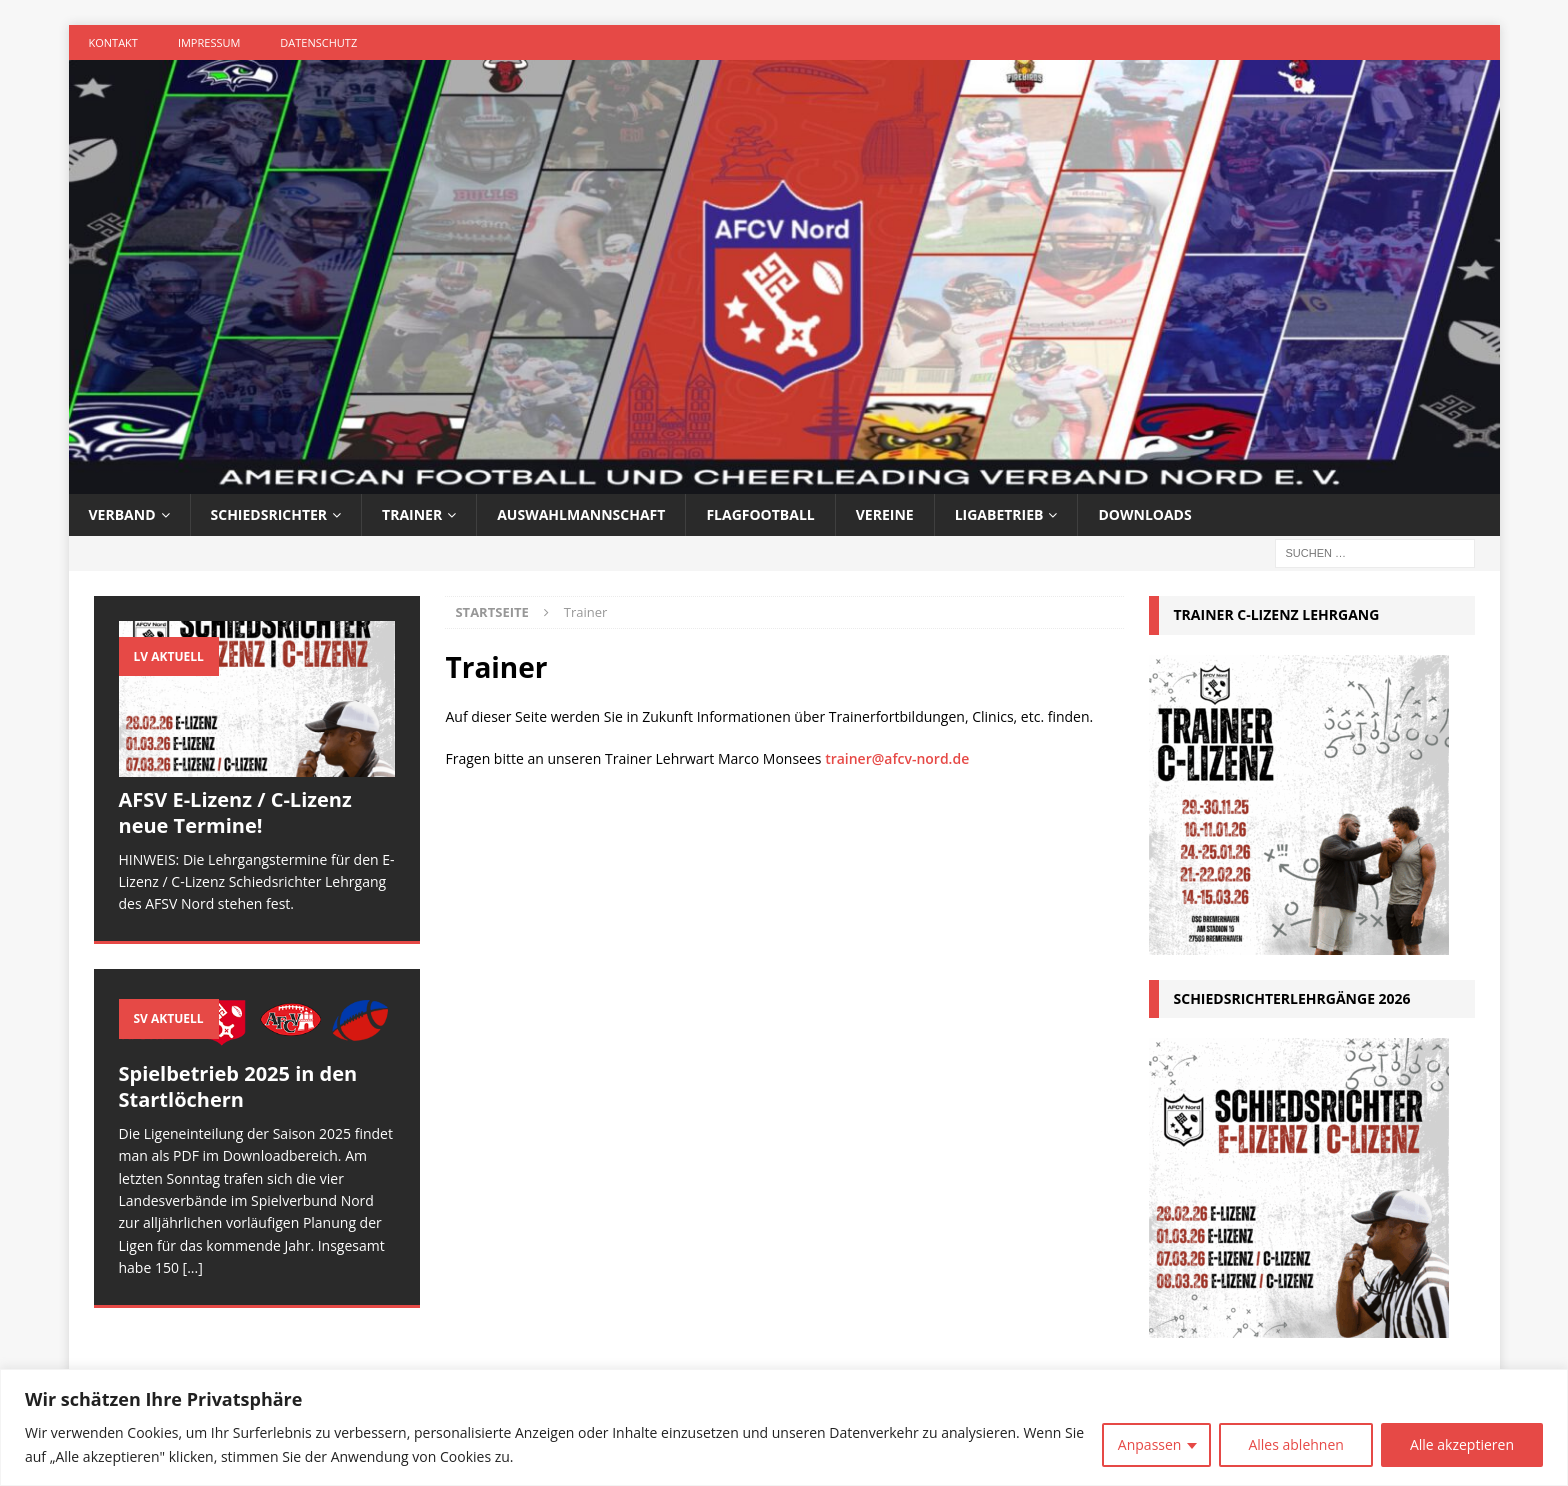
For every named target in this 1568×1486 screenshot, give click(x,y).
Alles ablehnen (1295, 1444)
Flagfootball (760, 514)
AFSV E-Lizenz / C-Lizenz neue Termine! (235, 812)
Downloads (1144, 514)
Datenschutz (318, 42)
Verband (122, 514)
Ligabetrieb (999, 514)
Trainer (412, 514)
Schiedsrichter (269, 514)
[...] (193, 1267)
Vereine (885, 514)
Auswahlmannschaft (581, 514)
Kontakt (113, 42)
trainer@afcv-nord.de (897, 758)
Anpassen (1150, 1444)
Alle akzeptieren (1462, 1444)
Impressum (209, 42)
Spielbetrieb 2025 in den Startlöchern (238, 1086)
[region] (784, 1427)
